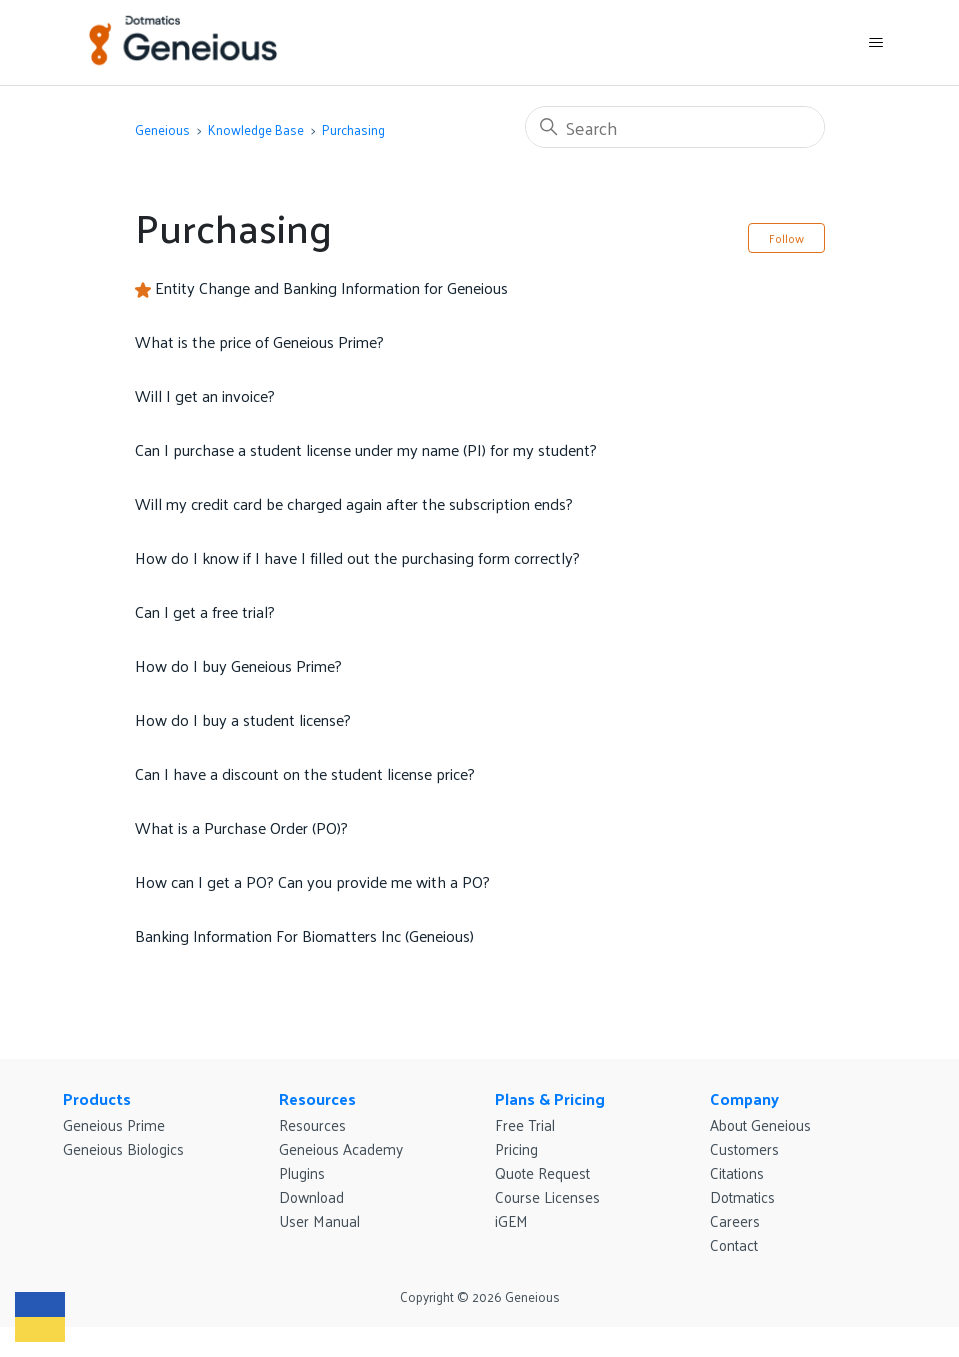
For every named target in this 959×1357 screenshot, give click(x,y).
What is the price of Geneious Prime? (259, 341)
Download (311, 1196)
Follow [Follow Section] (786, 238)
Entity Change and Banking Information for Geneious (331, 287)
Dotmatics (742, 1196)
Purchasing (353, 129)
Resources (317, 1098)
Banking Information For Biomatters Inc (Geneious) (304, 935)
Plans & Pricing (550, 1098)
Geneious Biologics (123, 1148)
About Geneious (760, 1124)
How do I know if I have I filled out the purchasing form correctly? (357, 557)
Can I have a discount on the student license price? (305, 773)
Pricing (516, 1148)
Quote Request (542, 1172)
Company (744, 1098)
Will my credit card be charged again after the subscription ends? (354, 503)
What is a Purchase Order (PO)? (241, 827)
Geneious (162, 129)
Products (97, 1098)
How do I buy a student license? (243, 719)
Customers (744, 1148)
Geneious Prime (114, 1124)
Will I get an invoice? (205, 395)
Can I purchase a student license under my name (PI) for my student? (366, 449)
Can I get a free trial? (205, 611)
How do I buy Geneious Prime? (238, 665)
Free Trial (525, 1124)
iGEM (511, 1220)
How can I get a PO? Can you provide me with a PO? (312, 881)
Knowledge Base (256, 129)
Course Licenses (547, 1196)
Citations (737, 1172)
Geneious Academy (341, 1148)
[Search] (675, 127)
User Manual (319, 1220)
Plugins (302, 1172)
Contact (734, 1244)
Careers (735, 1220)
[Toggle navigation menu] (875, 43)
